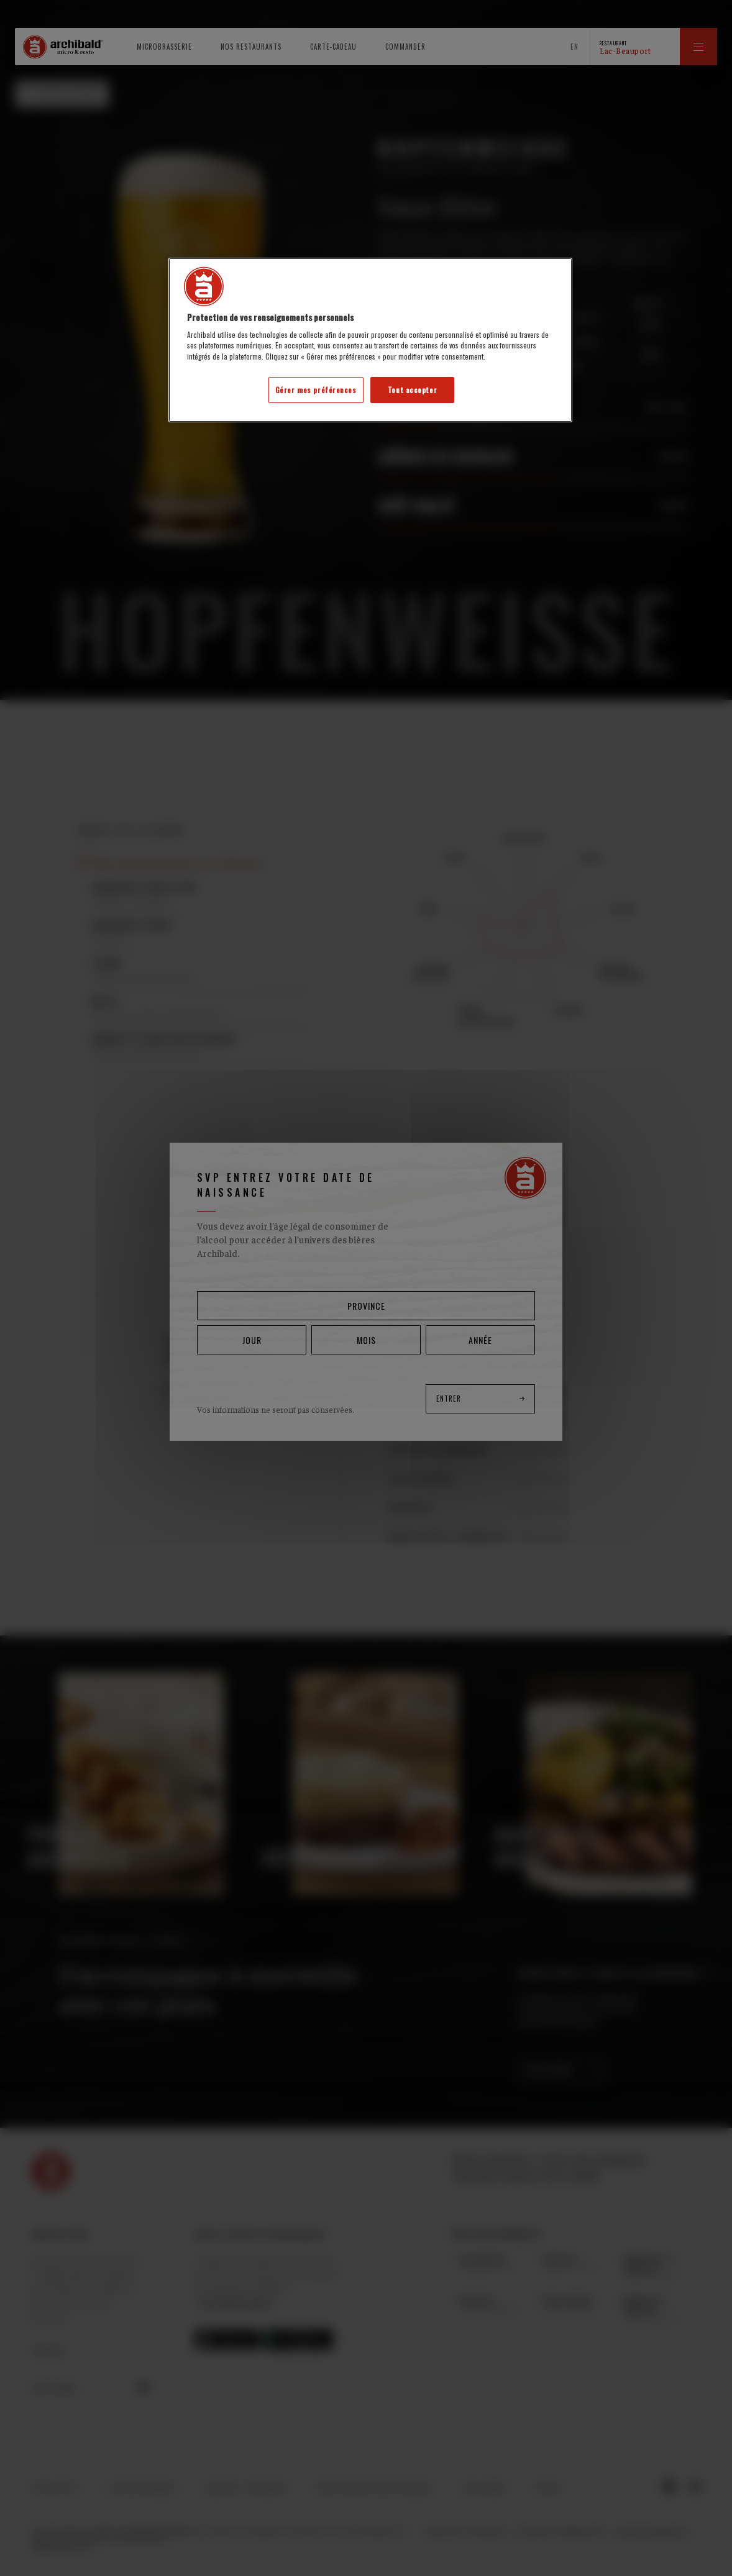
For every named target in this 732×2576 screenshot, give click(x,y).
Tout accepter (412, 389)
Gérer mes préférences (316, 389)
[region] (370, 340)
